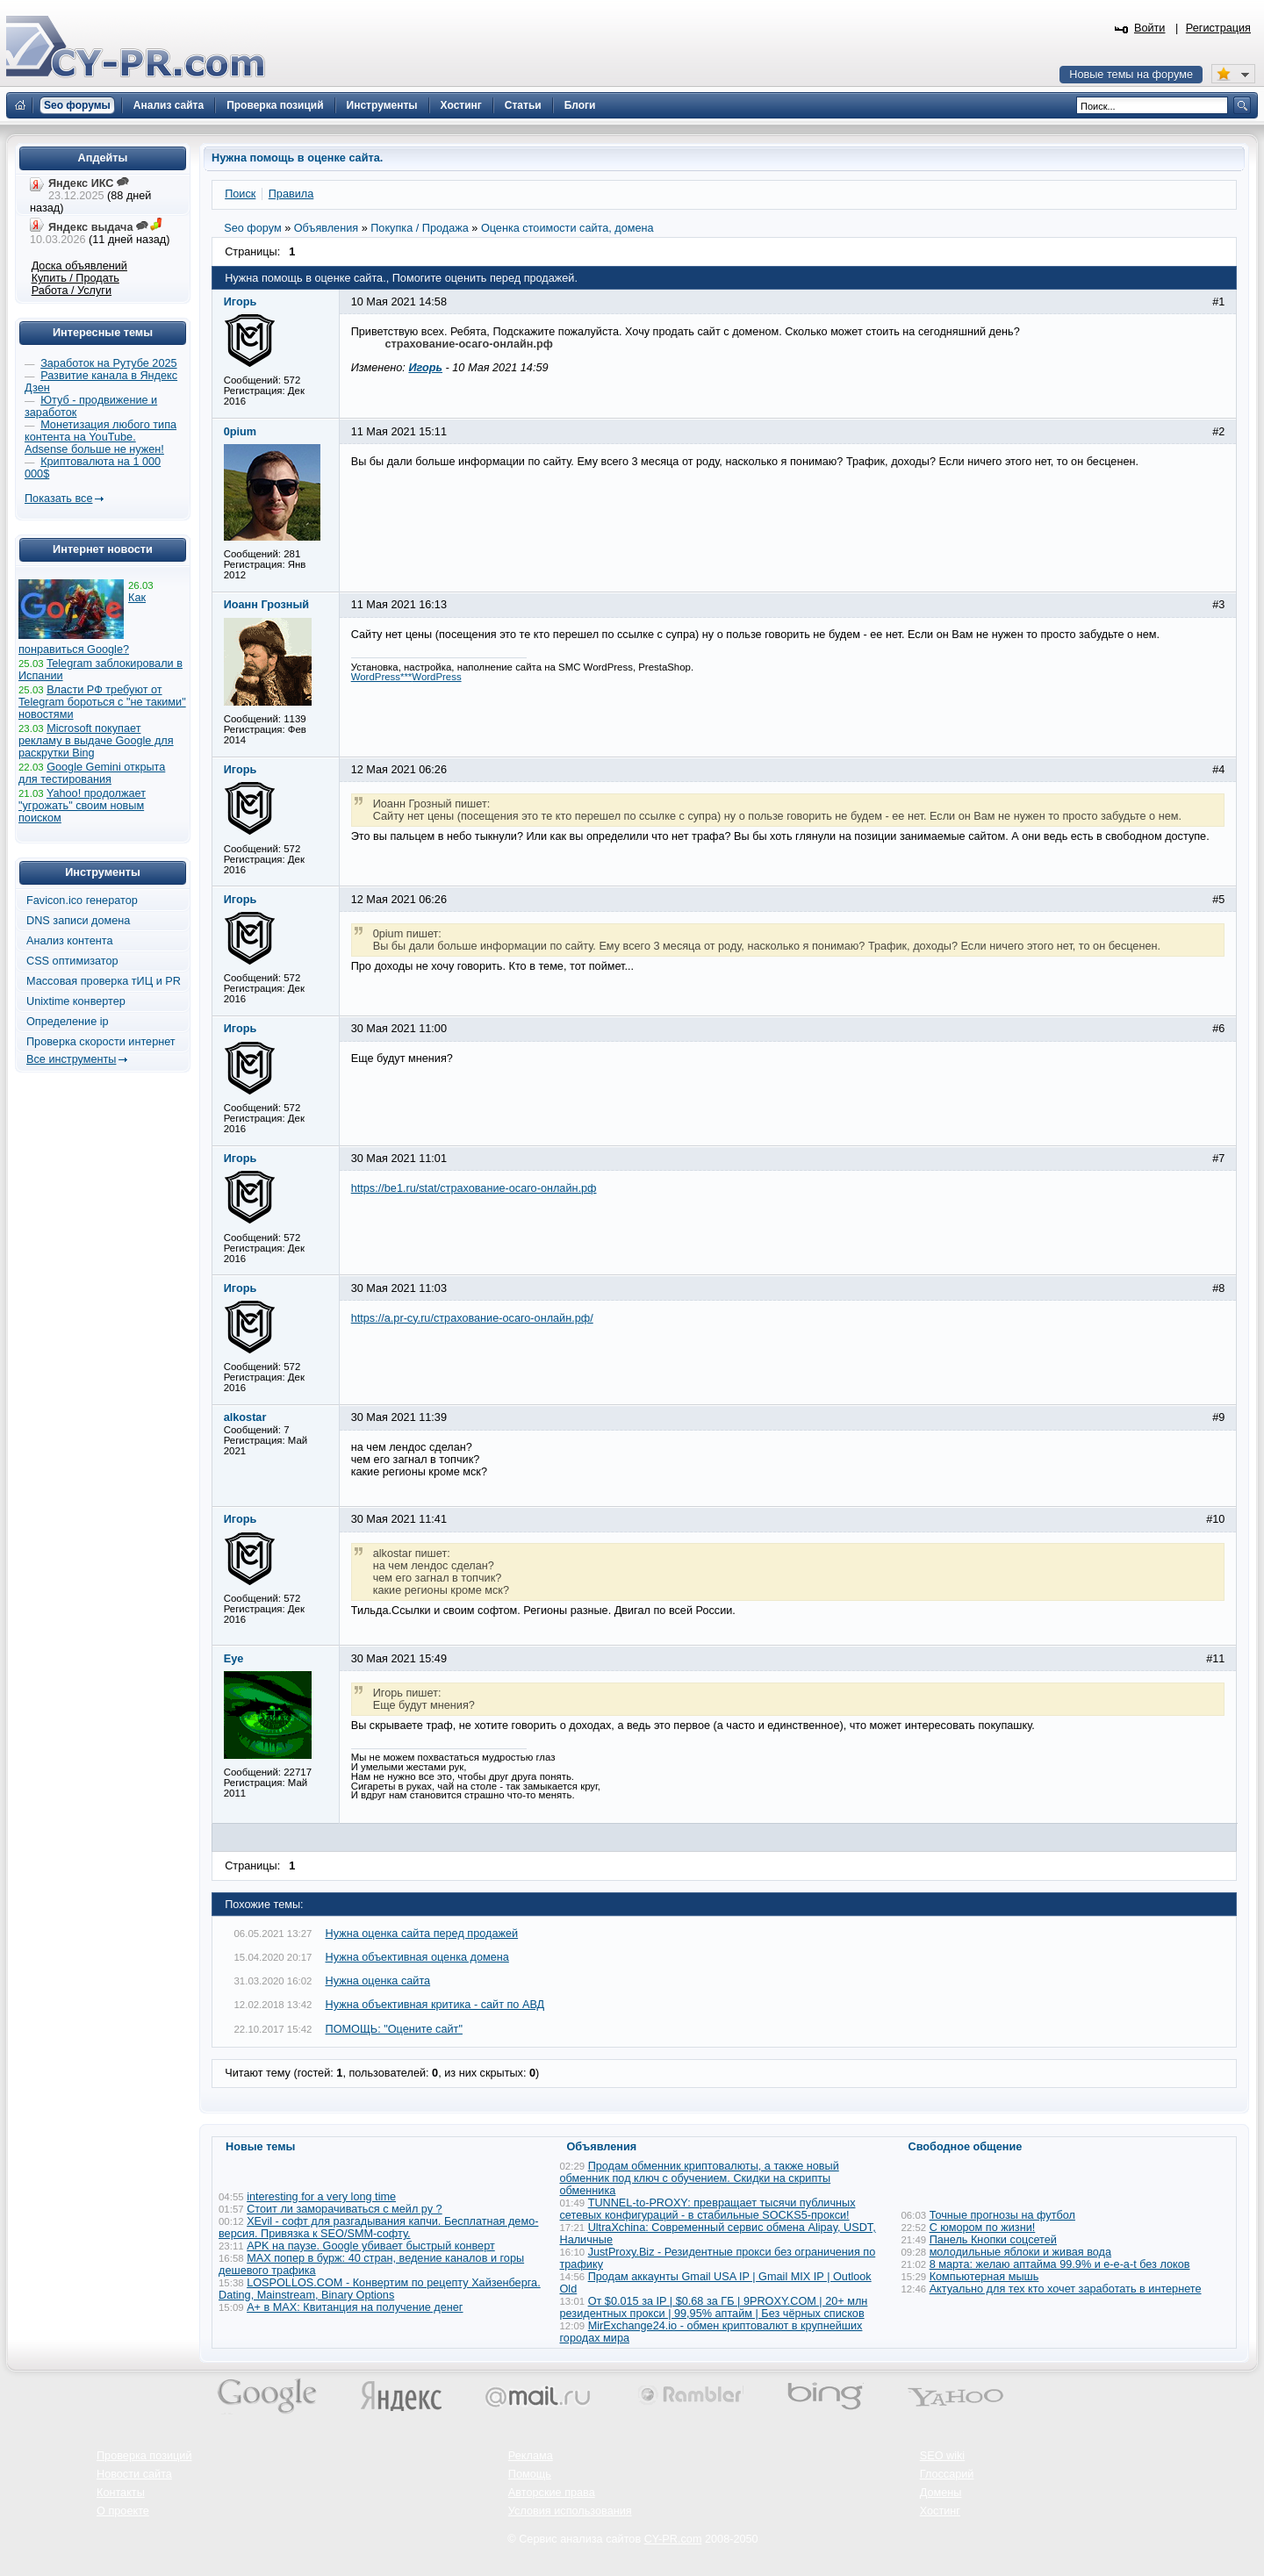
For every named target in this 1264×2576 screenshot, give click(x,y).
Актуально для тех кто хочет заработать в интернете (1066, 2289)
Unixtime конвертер (76, 1001)
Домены (941, 2492)
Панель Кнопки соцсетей (993, 2240)
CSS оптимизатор (72, 961)
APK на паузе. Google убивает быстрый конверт (371, 2246)
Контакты (121, 2492)
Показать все (58, 498)
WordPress (436, 676)
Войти (1150, 28)
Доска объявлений (79, 266)
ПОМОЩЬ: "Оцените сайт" (394, 2029)
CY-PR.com (673, 2539)
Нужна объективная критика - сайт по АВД (435, 2004)
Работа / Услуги (71, 290)
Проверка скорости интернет (101, 1042)
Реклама (530, 2456)
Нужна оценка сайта (378, 1981)
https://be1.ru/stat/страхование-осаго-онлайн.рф (474, 1188)
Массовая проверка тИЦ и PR (103, 981)
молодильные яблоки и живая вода (1020, 2252)
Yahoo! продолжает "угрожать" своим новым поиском (82, 805)
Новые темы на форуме (1131, 74)
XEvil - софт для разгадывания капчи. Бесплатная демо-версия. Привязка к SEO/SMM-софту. (378, 2227)
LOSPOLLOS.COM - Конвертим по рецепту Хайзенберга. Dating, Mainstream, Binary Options (380, 2289)
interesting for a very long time (321, 2197)
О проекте (123, 2511)
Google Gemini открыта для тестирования (91, 773)
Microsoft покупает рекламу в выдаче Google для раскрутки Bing (96, 740)
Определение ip (67, 1021)
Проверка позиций (144, 2456)
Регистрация (1218, 28)
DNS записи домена (78, 921)
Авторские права (551, 2492)
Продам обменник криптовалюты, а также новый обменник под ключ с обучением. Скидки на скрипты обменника (699, 2178)
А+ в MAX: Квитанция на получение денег (355, 2307)
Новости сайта (134, 2474)
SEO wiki (942, 2456)
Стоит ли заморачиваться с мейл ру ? (344, 2209)
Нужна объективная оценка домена (417, 1957)
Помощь (529, 2474)
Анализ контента (69, 941)
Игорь (425, 368)
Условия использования (570, 2511)
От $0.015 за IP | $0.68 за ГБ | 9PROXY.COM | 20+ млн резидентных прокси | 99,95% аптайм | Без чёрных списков (714, 2307)
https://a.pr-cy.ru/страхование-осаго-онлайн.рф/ (472, 1318)
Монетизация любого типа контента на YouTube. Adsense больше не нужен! (100, 437)
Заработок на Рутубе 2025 (108, 363)
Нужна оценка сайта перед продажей (422, 1933)
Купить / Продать (75, 278)
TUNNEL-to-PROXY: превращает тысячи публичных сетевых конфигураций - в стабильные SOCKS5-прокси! (708, 2209)
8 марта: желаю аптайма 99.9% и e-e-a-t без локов (1060, 2264)
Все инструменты (71, 1059)
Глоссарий (947, 2474)
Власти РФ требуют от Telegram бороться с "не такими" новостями (102, 702)
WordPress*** (382, 676)
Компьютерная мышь (984, 2277)
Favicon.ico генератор (82, 900)
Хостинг (940, 2511)
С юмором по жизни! (983, 2227)
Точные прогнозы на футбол (1002, 2215)
